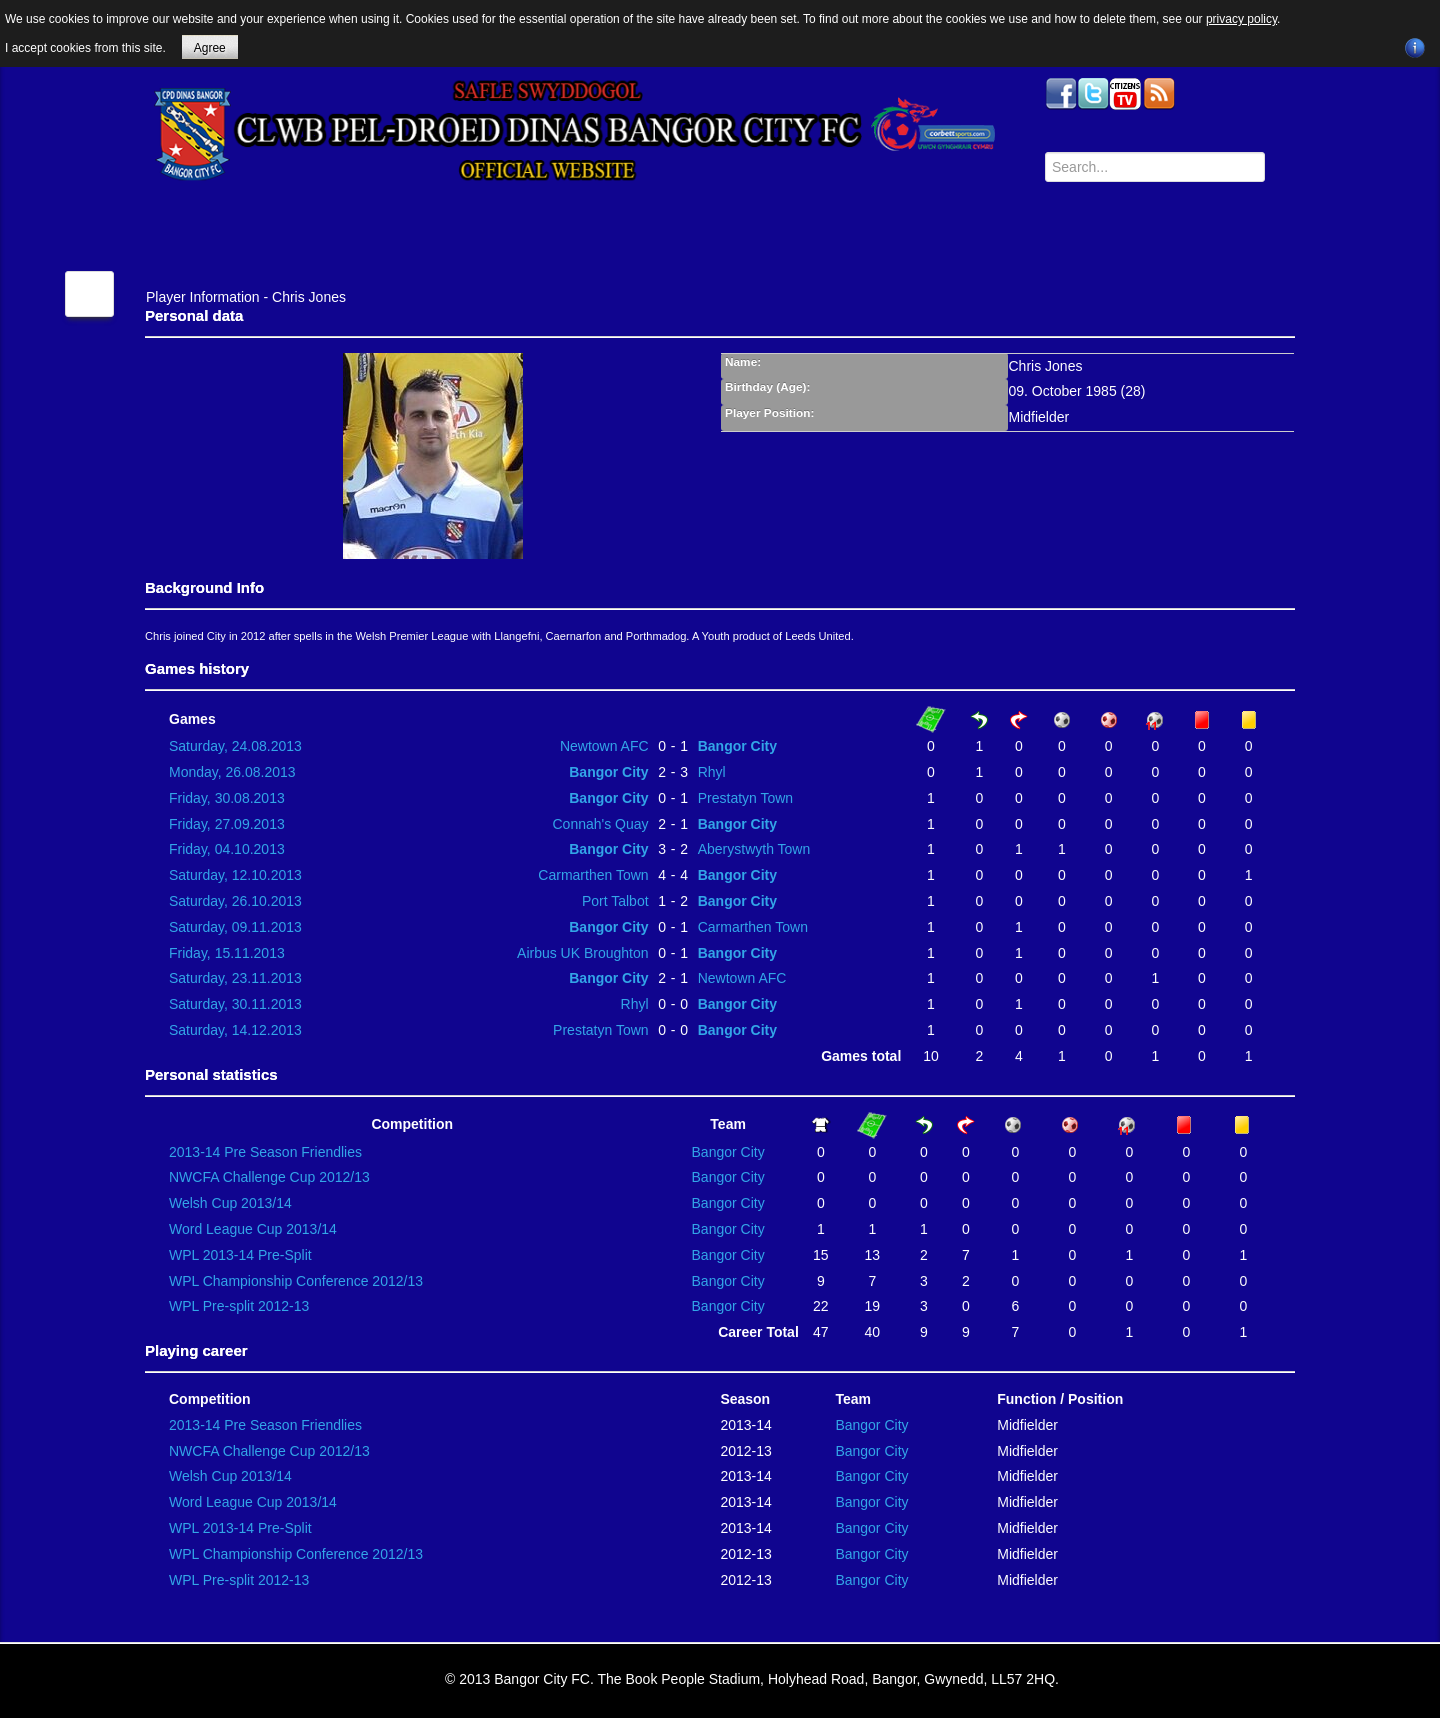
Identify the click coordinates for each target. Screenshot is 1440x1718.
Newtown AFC (604, 746)
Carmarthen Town (593, 875)
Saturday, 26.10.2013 (235, 901)
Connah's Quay (601, 824)
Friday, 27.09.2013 (227, 824)
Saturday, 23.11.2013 (235, 978)
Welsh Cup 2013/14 (230, 1203)
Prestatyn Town (745, 798)
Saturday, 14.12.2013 (235, 1030)
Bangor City (737, 746)
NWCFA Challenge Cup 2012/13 (269, 1177)
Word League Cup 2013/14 (253, 1229)
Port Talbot (615, 901)
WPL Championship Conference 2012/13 (296, 1281)
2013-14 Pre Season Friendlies (265, 1152)
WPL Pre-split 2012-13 (239, 1306)
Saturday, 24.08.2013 (235, 746)
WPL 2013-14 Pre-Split (240, 1255)
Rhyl (712, 772)
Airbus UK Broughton (583, 953)
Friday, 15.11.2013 (227, 953)
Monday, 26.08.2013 (232, 772)
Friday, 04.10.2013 (227, 849)
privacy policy (1241, 19)
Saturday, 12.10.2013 (235, 875)
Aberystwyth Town (754, 849)
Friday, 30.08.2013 (227, 798)
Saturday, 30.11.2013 (235, 1004)
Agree (210, 48)
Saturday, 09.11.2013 (235, 927)
